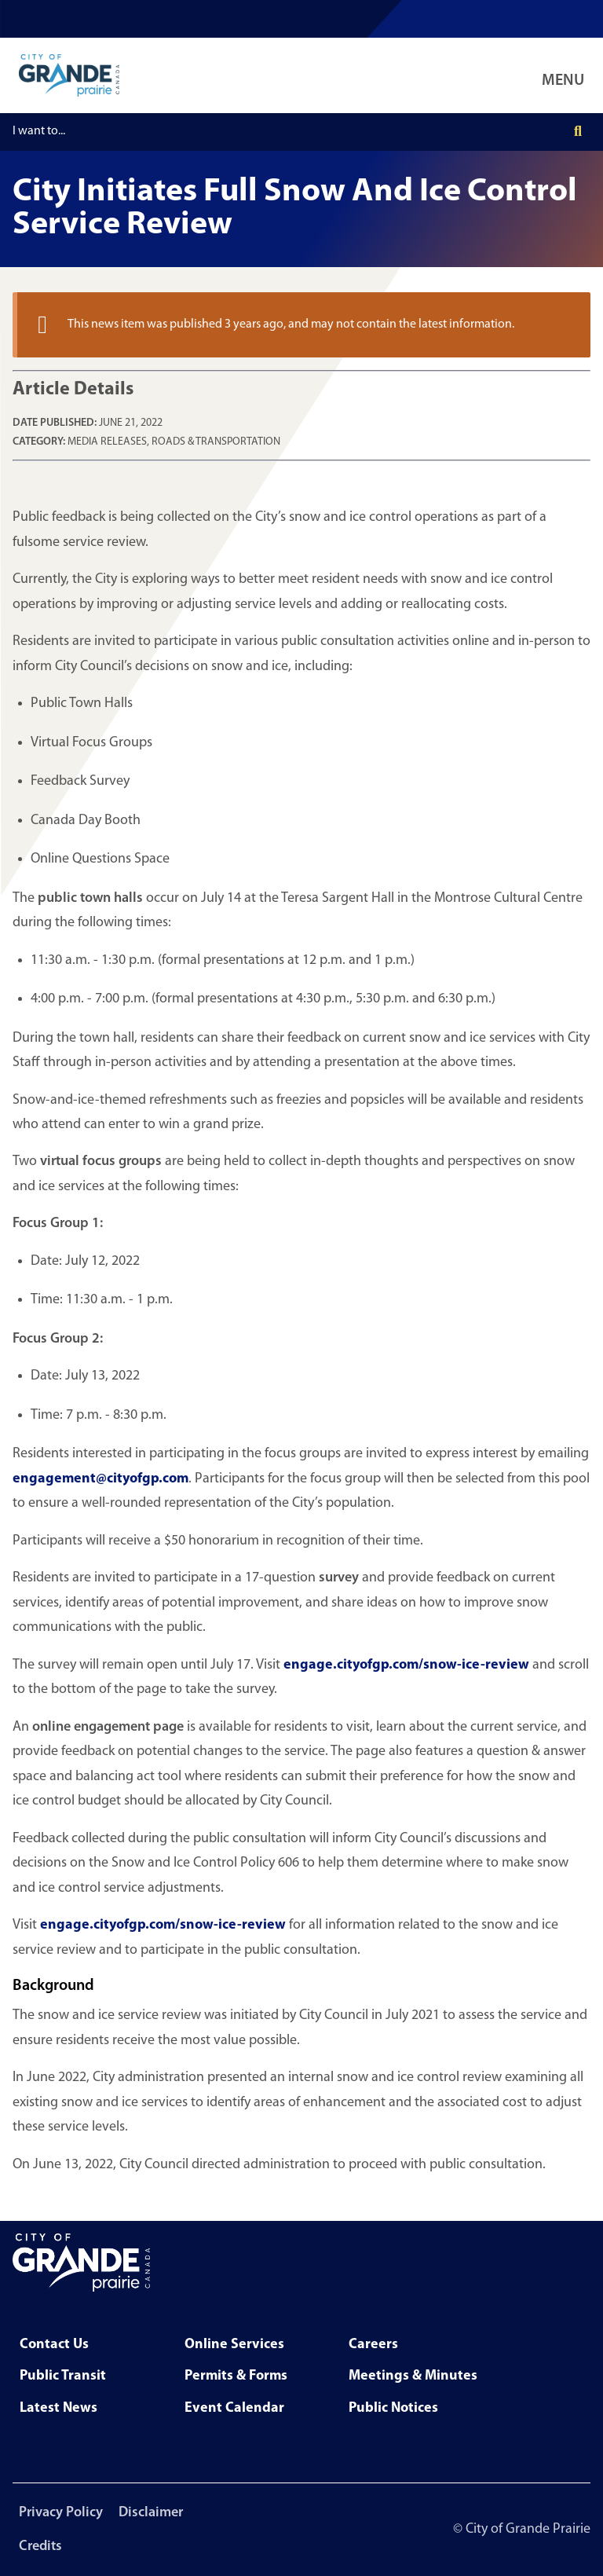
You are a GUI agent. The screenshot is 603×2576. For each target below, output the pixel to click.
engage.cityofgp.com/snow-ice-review (406, 1665)
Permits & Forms (236, 2376)
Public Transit (63, 2376)
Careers (373, 2344)
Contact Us (54, 2344)
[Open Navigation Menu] (566, 75)
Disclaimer (151, 2512)
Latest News (58, 2408)
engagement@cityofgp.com (100, 1478)
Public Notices (393, 2408)
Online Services (234, 2344)
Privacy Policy (61, 2512)
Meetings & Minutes (413, 2376)
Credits (40, 2546)
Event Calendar (234, 2408)
